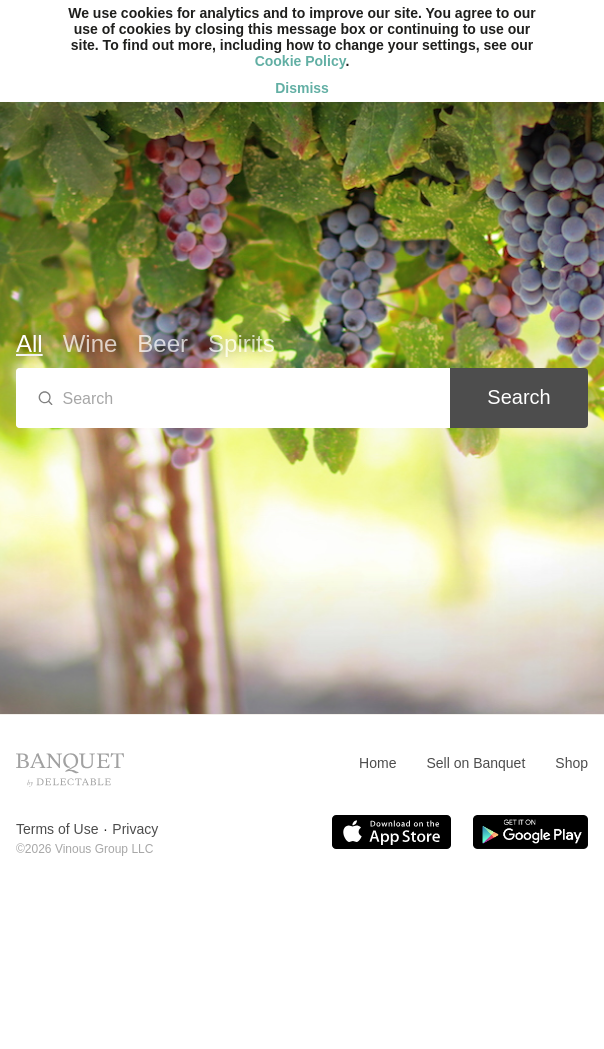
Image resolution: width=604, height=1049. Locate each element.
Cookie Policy (300, 61)
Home (377, 763)
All (29, 343)
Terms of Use (57, 829)
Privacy (135, 829)
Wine (90, 343)
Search (518, 397)
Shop (571, 763)
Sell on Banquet (475, 763)
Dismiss (302, 88)
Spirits (241, 343)
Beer (162, 343)
